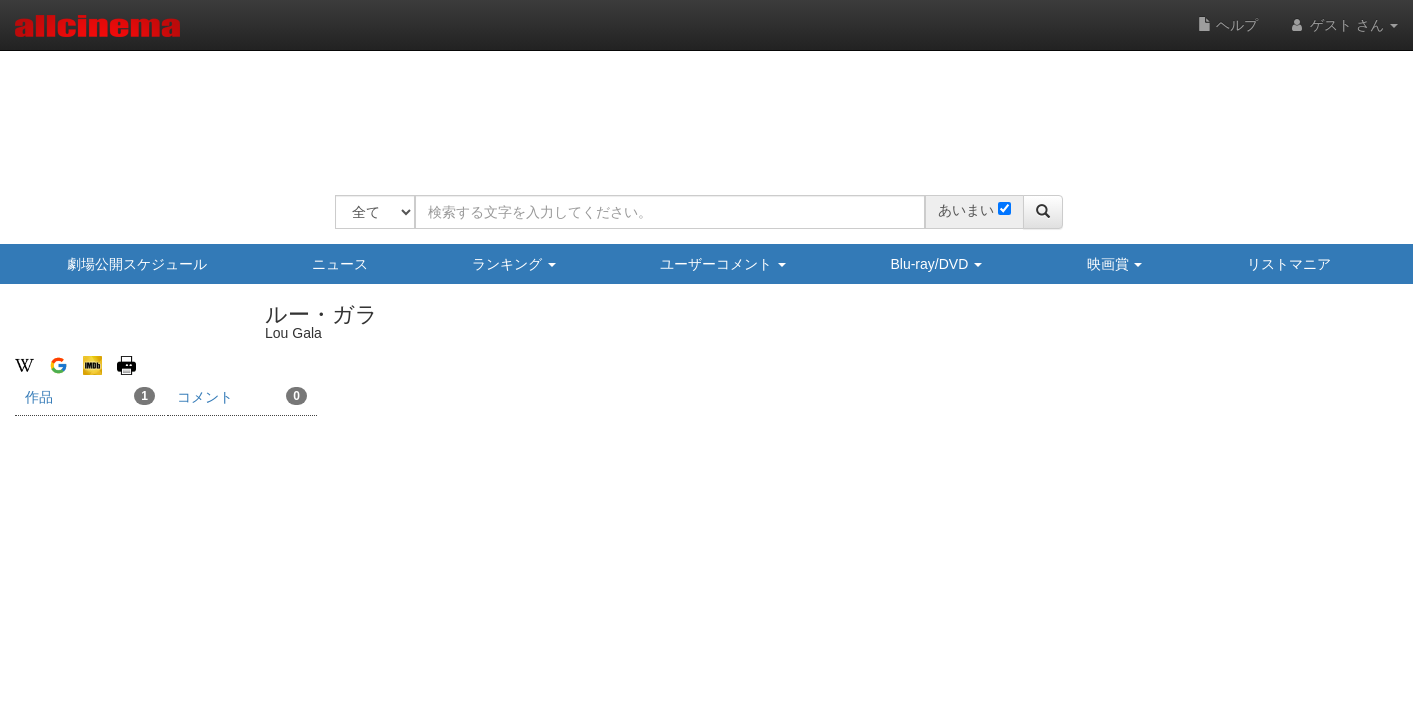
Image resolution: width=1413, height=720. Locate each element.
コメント (242, 396)
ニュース (340, 264)
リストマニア (1289, 264)
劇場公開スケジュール (137, 264)
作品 (90, 396)
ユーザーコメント (723, 264)
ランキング (514, 264)
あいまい (966, 210)
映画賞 (1115, 264)
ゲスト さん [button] (1343, 25)
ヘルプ (1228, 25)
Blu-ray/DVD (936, 264)
